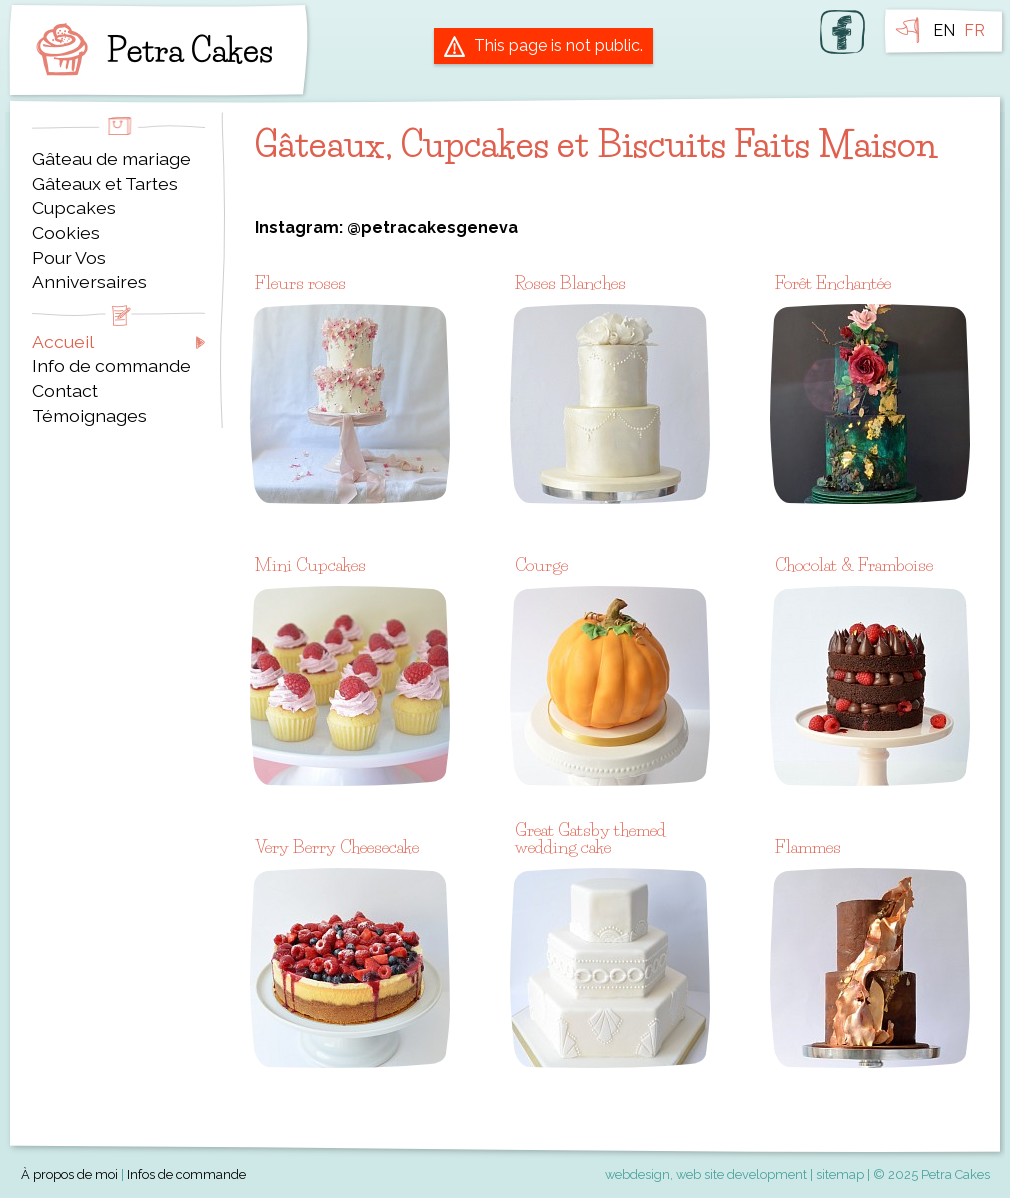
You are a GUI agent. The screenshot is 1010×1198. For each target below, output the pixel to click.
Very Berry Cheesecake (337, 846)
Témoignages (89, 415)
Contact (65, 390)
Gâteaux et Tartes (105, 183)
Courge (541, 564)
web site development (741, 1174)
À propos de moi (69, 1174)
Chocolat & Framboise (854, 564)
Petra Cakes (150, 50)
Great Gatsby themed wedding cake (590, 838)
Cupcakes (74, 207)
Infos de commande (186, 1174)
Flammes (808, 846)
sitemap (840, 1174)
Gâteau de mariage (111, 158)
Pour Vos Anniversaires (89, 270)
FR (974, 30)
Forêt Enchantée (833, 282)
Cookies (66, 232)
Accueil (63, 341)
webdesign (637, 1174)
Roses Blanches (570, 282)
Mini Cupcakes (310, 564)
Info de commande (111, 365)
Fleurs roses (300, 282)
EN (944, 30)
